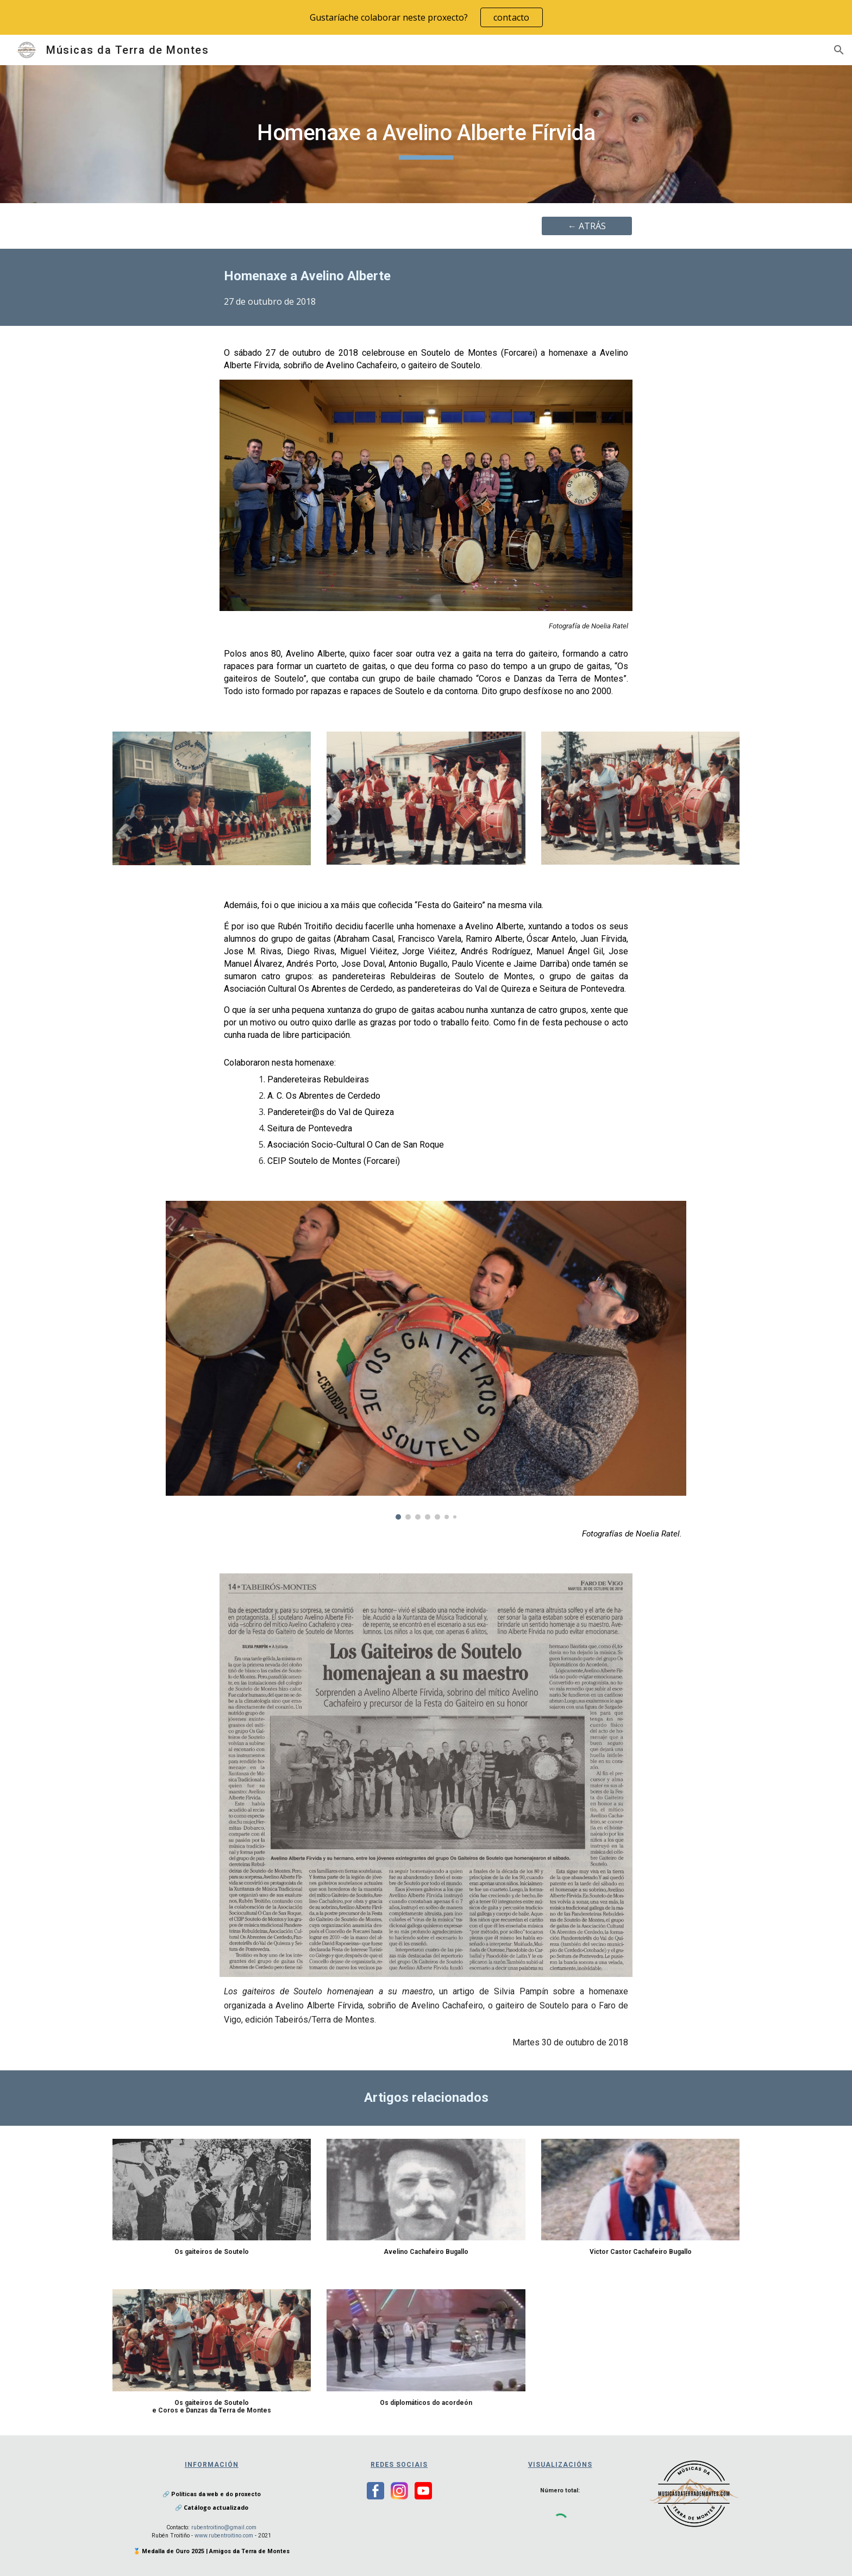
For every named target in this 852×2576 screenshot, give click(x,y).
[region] (426, 17)
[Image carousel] (426, 1360)
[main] (426, 134)
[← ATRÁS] (587, 226)
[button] (839, 50)
